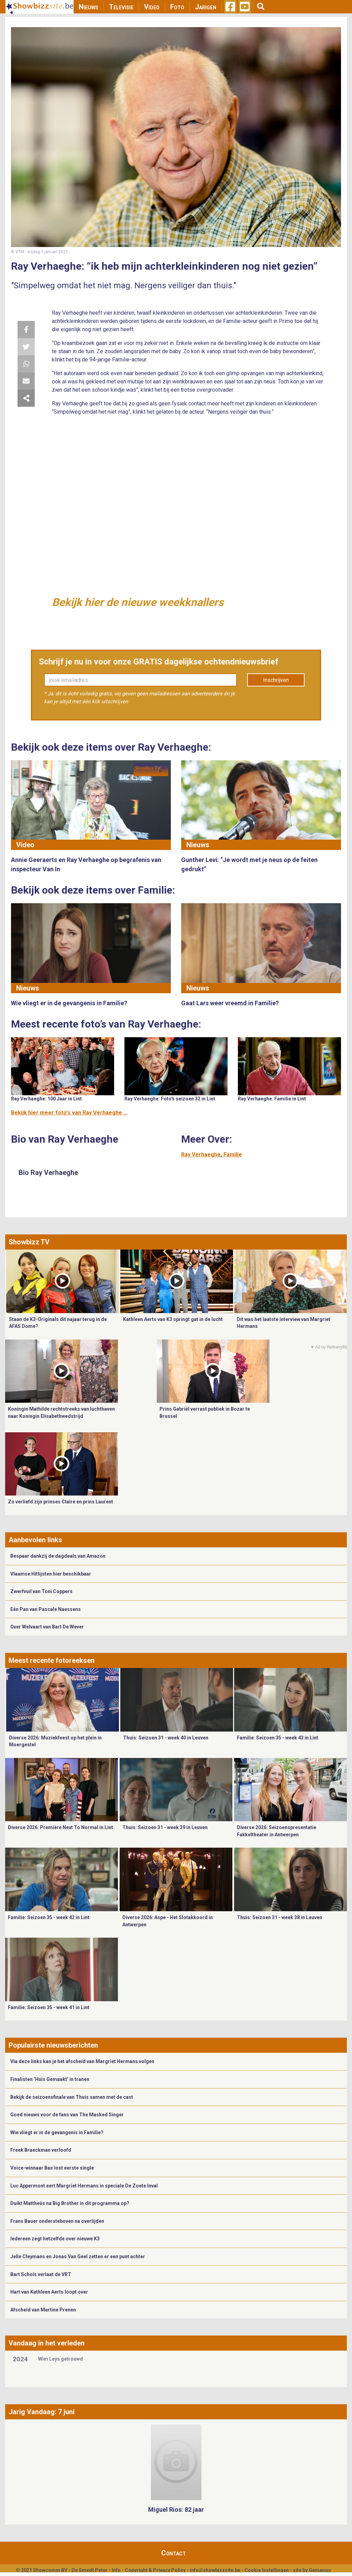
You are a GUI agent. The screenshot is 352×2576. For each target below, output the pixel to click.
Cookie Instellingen (266, 2570)
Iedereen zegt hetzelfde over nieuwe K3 (55, 2238)
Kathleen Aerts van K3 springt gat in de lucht (173, 1319)
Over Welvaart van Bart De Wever (47, 1626)
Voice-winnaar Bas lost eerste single (52, 2168)
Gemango (320, 2570)
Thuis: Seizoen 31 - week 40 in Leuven (165, 1737)
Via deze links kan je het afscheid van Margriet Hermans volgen (82, 2061)
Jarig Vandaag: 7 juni (42, 2412)
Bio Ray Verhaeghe (48, 1172)
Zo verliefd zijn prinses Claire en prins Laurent (60, 1501)
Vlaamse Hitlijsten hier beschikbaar (50, 1574)
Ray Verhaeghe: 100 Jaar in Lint (46, 1098)
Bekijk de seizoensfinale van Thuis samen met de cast (71, 2097)
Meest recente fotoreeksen (52, 1660)
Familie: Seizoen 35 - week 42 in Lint (48, 1917)
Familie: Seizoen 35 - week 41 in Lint (48, 2007)
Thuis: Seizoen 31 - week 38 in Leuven (279, 1917)
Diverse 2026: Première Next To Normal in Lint (60, 1827)
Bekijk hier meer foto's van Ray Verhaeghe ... (69, 1112)
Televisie (121, 7)
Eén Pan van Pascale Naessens (45, 1609)
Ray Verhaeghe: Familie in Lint (272, 1098)
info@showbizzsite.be (215, 2570)
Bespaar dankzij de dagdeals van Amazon (58, 1556)
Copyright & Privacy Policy (155, 2570)
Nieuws (88, 7)
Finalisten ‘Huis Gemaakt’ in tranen (49, 2079)
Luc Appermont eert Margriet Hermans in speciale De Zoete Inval (84, 2185)
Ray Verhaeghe (201, 1154)
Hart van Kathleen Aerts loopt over (49, 2292)
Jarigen (205, 7)
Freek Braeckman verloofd (40, 2150)
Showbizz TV (29, 1242)
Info (116, 2570)
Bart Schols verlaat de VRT (40, 2274)
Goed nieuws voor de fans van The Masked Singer (67, 2114)
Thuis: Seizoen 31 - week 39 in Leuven (165, 1827)
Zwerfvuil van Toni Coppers (41, 1591)
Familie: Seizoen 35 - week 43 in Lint (277, 1737)
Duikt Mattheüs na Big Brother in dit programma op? (69, 2203)
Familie (232, 1154)
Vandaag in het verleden (47, 2343)
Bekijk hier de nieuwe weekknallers (137, 602)
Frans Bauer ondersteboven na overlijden (57, 2221)
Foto (177, 7)
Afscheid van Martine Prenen (43, 2309)
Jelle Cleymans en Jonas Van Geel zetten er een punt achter (77, 2256)
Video (152, 7)
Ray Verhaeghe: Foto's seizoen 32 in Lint (169, 1098)
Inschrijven (276, 680)
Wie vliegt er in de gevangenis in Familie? (56, 2132)
